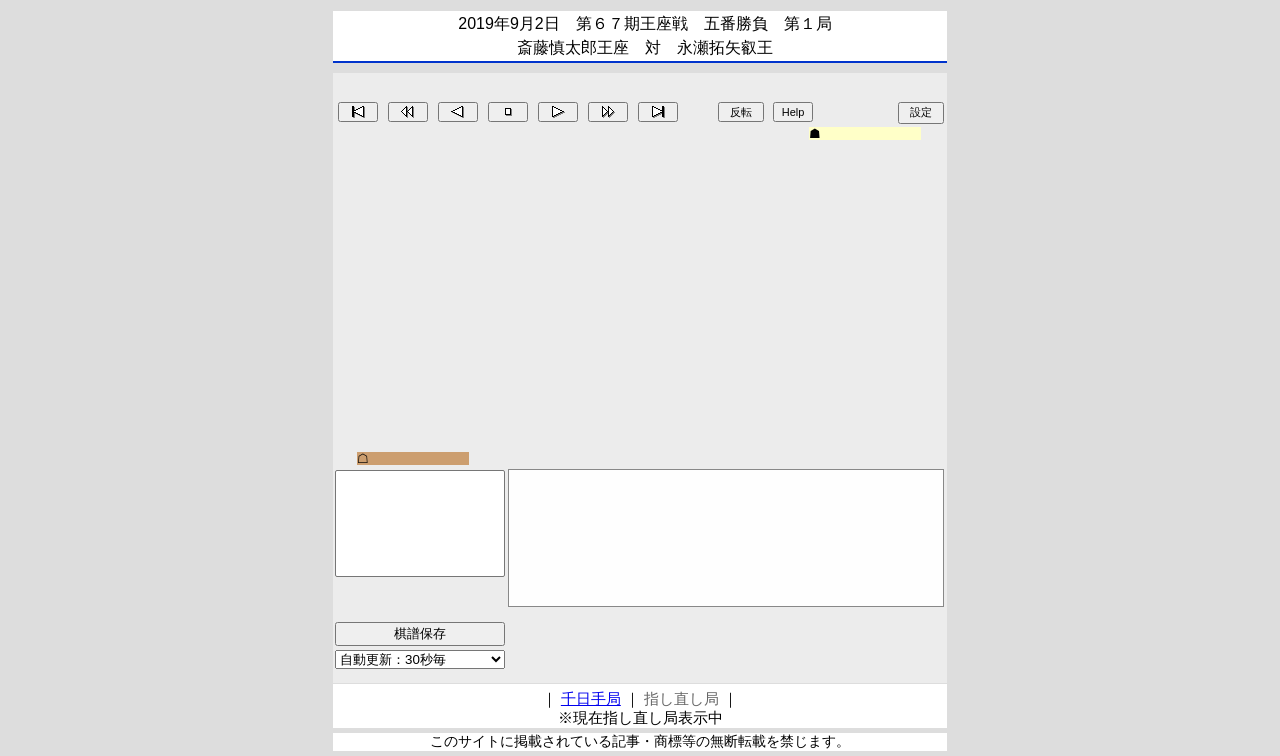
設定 (921, 112)
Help (793, 112)
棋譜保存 (420, 633)
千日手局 (591, 698)
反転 (741, 112)
